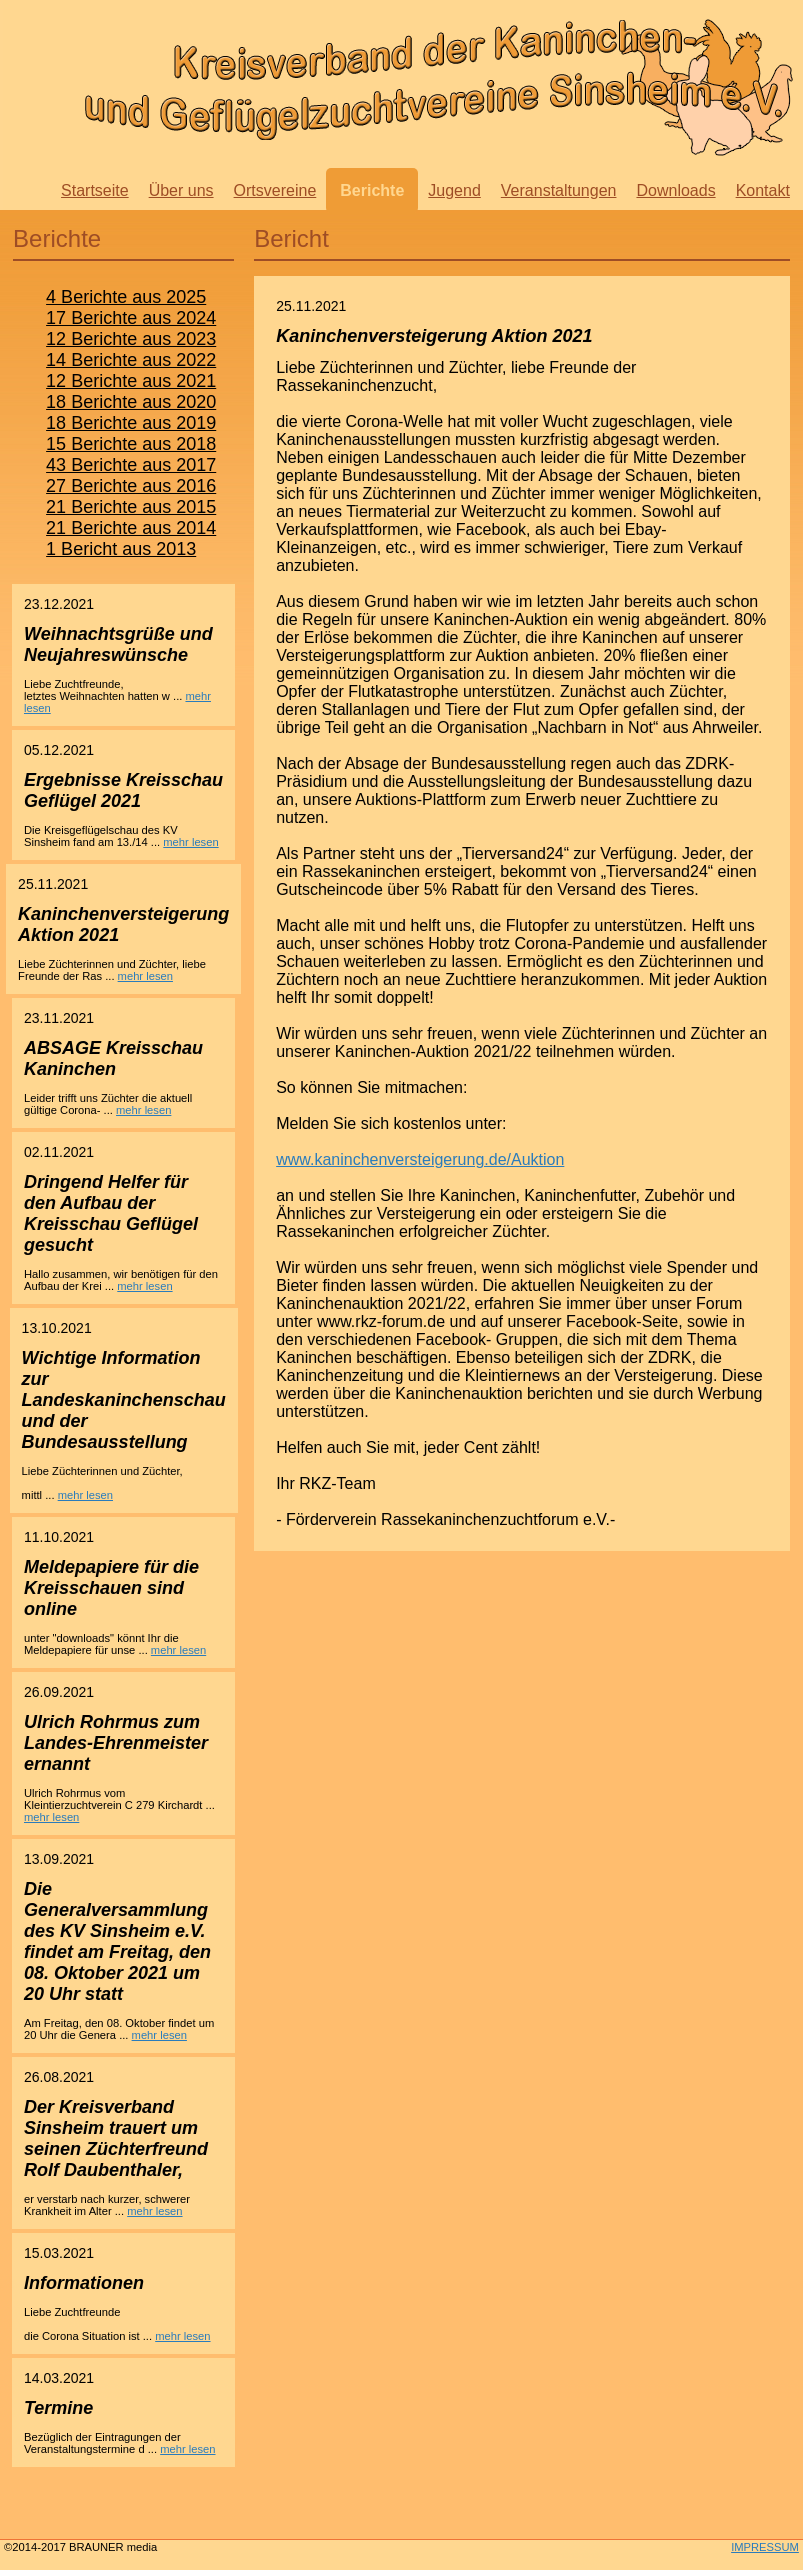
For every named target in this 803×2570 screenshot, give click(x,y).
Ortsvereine (275, 190)
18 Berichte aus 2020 (131, 402)
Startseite (95, 190)
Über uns (181, 190)
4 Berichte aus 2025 (126, 297)
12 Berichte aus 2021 (131, 381)
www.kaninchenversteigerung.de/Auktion (420, 1159)
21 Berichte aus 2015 (131, 507)
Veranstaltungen (559, 190)
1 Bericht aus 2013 (121, 549)
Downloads (675, 190)
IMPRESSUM (765, 2547)
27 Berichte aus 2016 (131, 486)
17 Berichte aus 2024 (131, 318)
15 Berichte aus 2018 (131, 444)
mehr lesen (190, 842)
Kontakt (763, 190)
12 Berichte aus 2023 (131, 339)
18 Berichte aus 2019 (131, 423)
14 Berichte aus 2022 (131, 360)
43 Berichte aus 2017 (131, 465)
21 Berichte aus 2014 (131, 528)
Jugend (454, 190)
